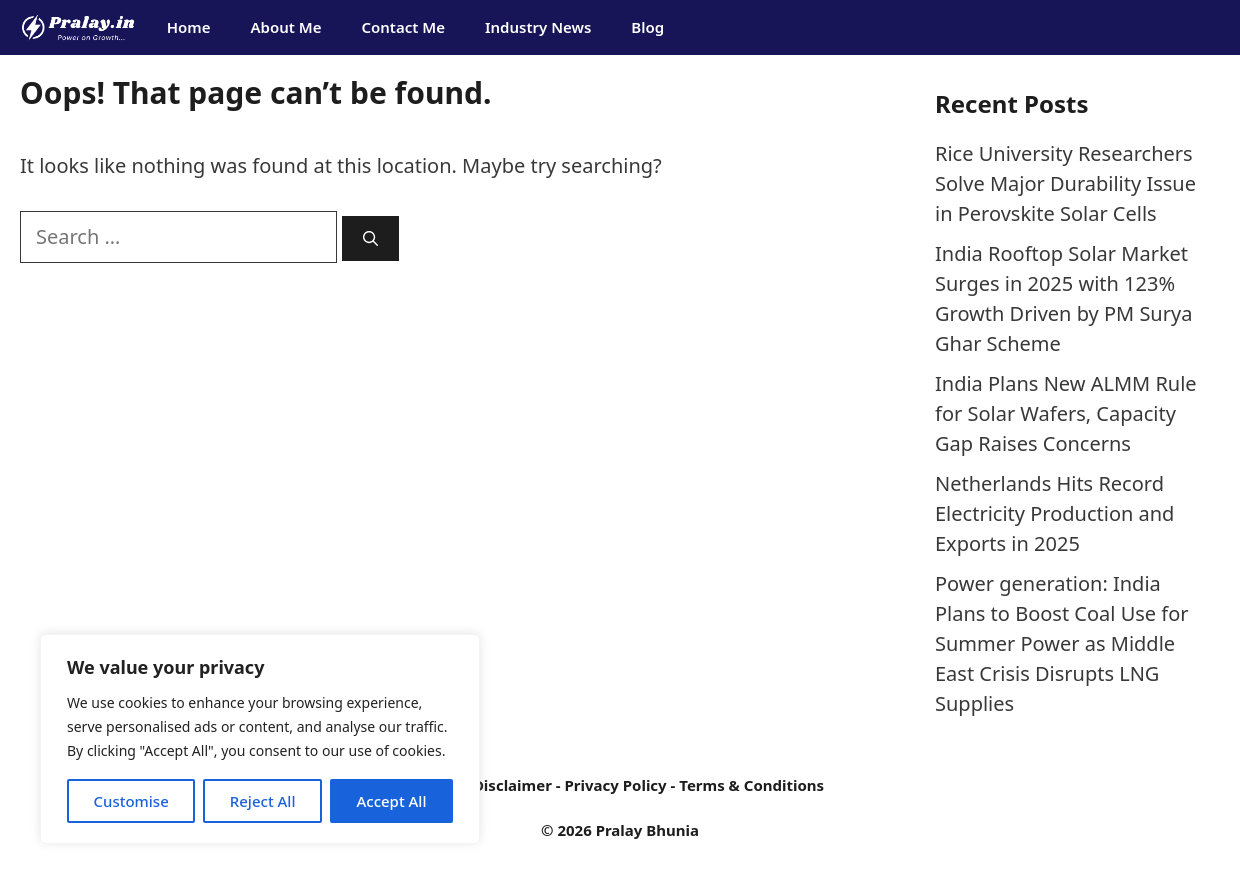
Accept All (391, 801)
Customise (130, 801)
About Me (285, 27)
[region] (260, 739)
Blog (647, 27)
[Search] (370, 238)
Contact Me (403, 27)
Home (189, 27)
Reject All (263, 801)
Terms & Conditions (751, 785)
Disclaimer (512, 785)
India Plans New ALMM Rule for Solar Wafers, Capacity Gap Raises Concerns (1066, 413)
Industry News (538, 27)
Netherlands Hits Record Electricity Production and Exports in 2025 (1054, 513)
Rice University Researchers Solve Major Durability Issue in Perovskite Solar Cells (1065, 183)
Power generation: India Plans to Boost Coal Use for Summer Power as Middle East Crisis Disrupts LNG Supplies (1062, 643)
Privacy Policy (615, 785)
